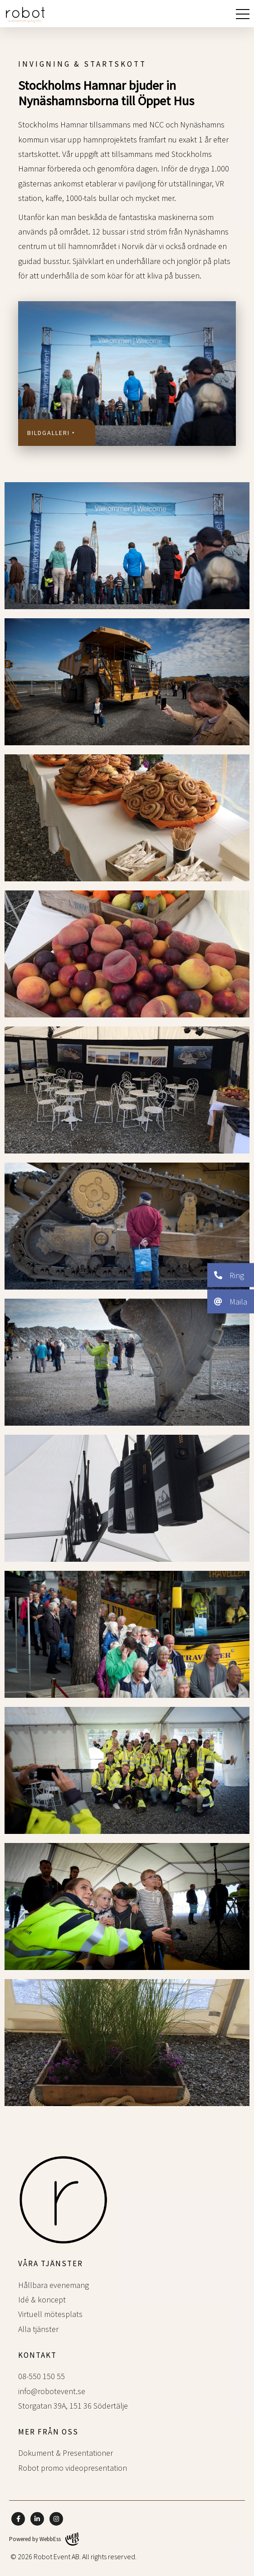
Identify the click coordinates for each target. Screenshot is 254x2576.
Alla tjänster (38, 2329)
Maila (230, 1301)
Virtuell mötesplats (50, 2314)
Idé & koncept (42, 2299)
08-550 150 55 (41, 2376)
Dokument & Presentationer (65, 2453)
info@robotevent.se (51, 2391)
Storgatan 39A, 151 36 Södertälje (73, 2405)
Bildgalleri (48, 433)
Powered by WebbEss (44, 2539)
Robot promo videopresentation (72, 2468)
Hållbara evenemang (53, 2285)
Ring (229, 1275)
